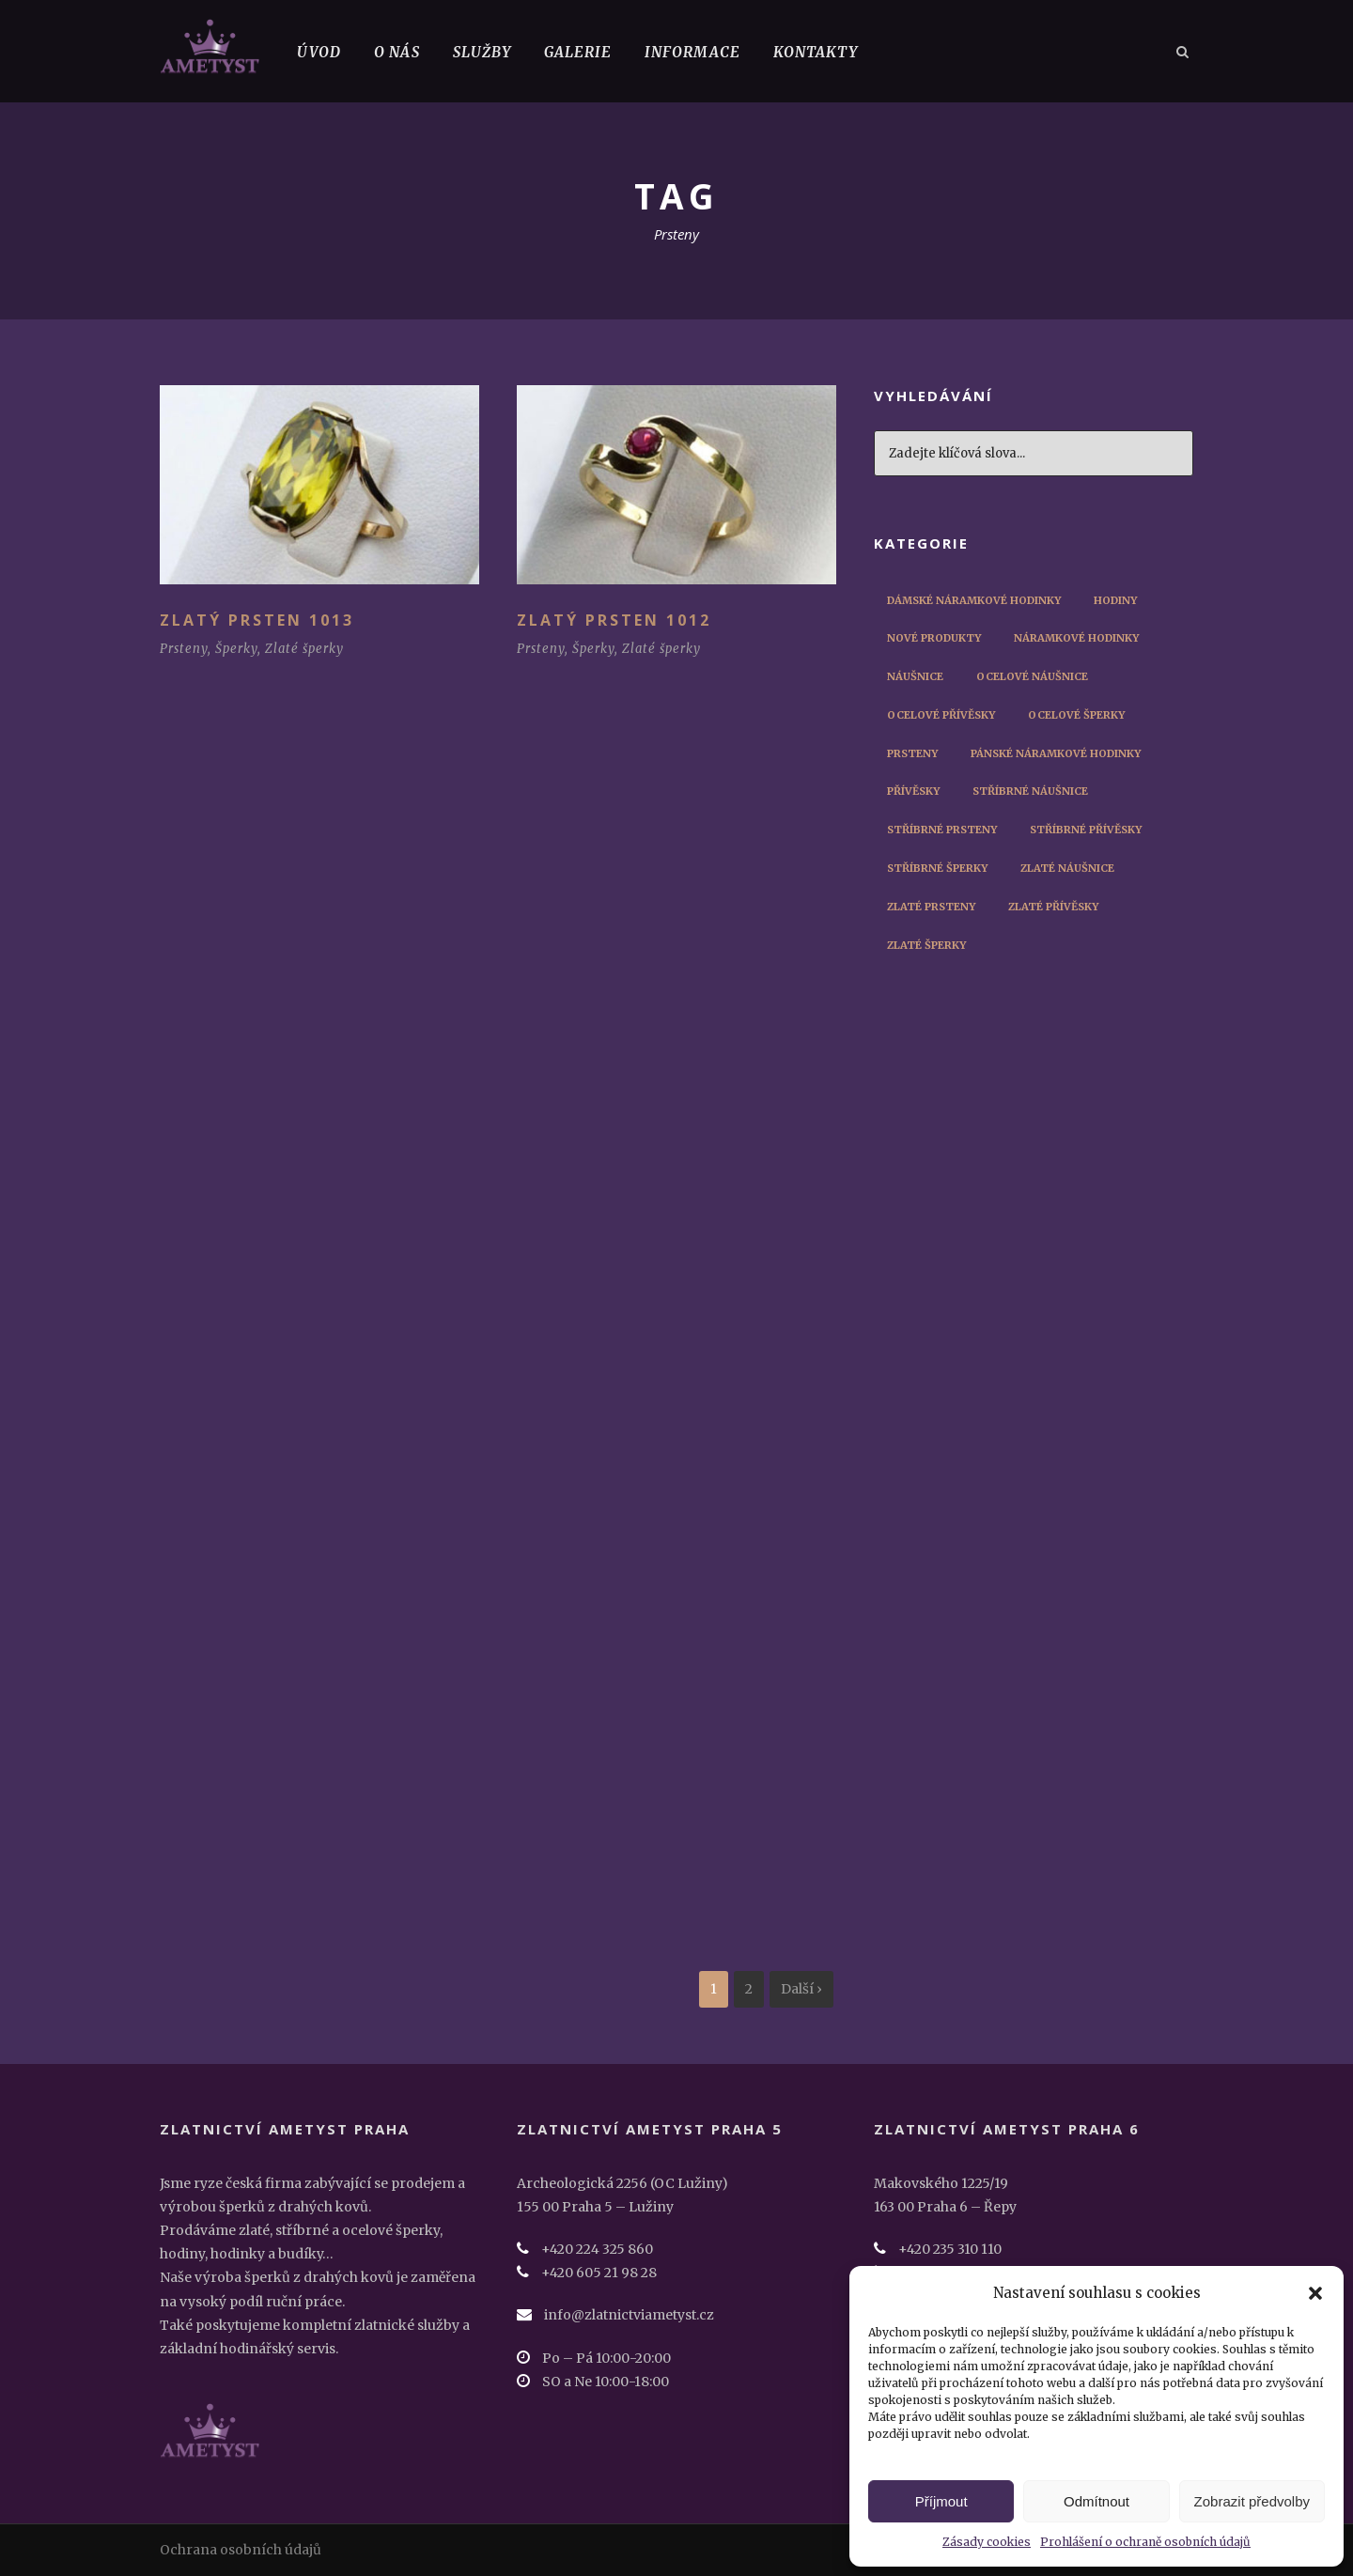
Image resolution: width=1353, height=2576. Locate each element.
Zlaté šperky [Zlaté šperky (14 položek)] (926, 945)
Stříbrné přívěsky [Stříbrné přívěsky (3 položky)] (1086, 829)
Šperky (236, 649)
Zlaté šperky (304, 649)
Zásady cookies (986, 2542)
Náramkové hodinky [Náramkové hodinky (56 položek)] (1076, 637)
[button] (1315, 2293)
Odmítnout (1096, 2501)
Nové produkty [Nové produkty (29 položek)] (934, 637)
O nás (397, 52)
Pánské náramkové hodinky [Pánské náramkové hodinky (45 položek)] (1056, 753)
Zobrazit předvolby (1252, 2501)
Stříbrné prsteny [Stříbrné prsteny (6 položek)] (942, 829)
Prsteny (184, 649)
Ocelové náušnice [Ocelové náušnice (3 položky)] (1032, 676)
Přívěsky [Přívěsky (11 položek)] (913, 791)
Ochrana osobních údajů (240, 2549)
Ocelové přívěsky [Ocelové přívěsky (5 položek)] (941, 715)
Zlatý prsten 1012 (614, 620)
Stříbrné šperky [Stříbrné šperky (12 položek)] (937, 868)
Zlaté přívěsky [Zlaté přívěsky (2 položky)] (1053, 906)
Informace (692, 52)
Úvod (319, 52)
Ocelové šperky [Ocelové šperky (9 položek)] (1076, 715)
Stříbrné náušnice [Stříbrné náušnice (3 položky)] (1030, 791)
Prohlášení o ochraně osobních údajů (1145, 2542)
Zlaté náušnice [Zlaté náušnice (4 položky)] (1067, 868)
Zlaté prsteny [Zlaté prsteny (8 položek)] (931, 906)
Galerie (578, 52)
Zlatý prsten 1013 (257, 620)
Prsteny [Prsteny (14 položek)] (912, 753)
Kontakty (815, 52)
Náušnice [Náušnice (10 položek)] (915, 676)
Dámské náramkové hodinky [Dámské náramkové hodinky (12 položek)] (974, 600)
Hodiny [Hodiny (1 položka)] (1115, 600)
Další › (801, 1988)
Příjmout (941, 2501)
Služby (482, 52)
